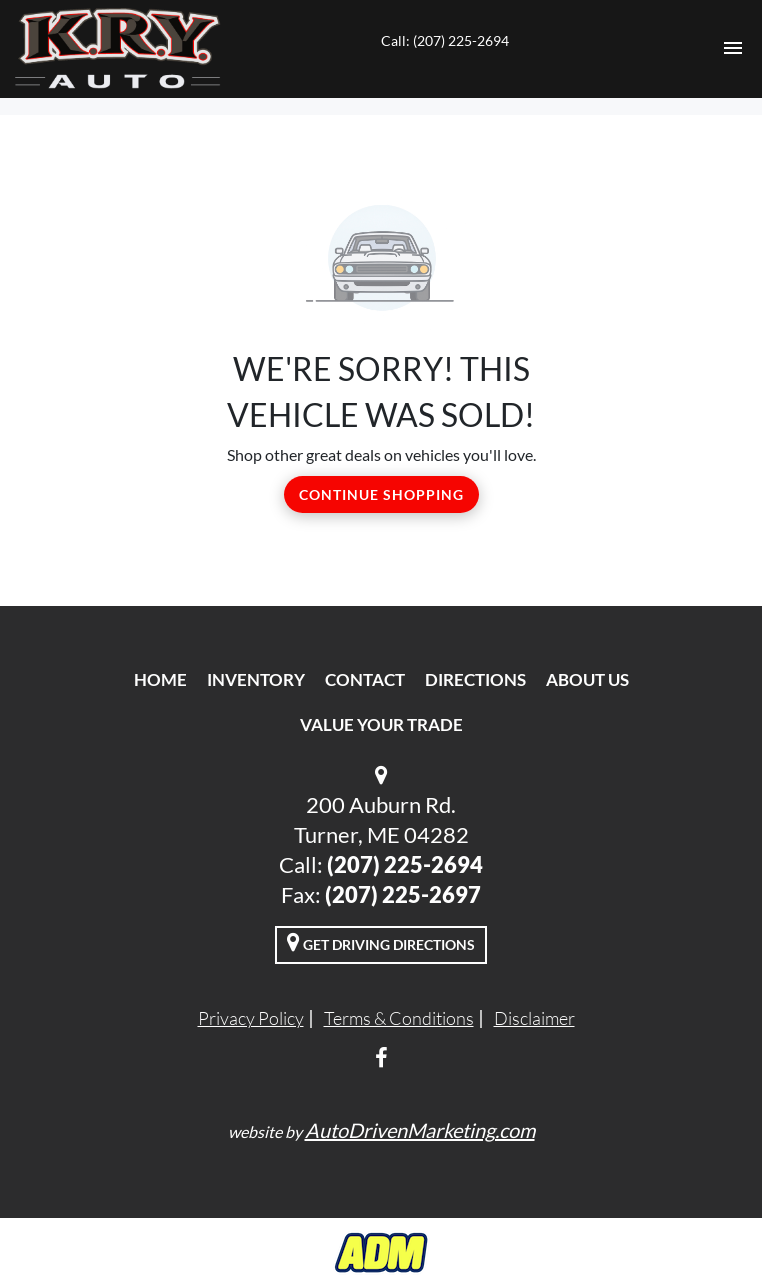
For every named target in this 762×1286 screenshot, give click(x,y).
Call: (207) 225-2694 (445, 40)
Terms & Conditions (399, 1018)
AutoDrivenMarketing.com (420, 1130)
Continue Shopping (381, 494)
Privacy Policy (251, 1018)
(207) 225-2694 (405, 864)
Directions (475, 679)
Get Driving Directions (381, 942)
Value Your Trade (381, 724)
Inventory (256, 679)
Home (160, 679)
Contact (365, 679)
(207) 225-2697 (403, 894)
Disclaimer (534, 1018)
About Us (587, 679)
